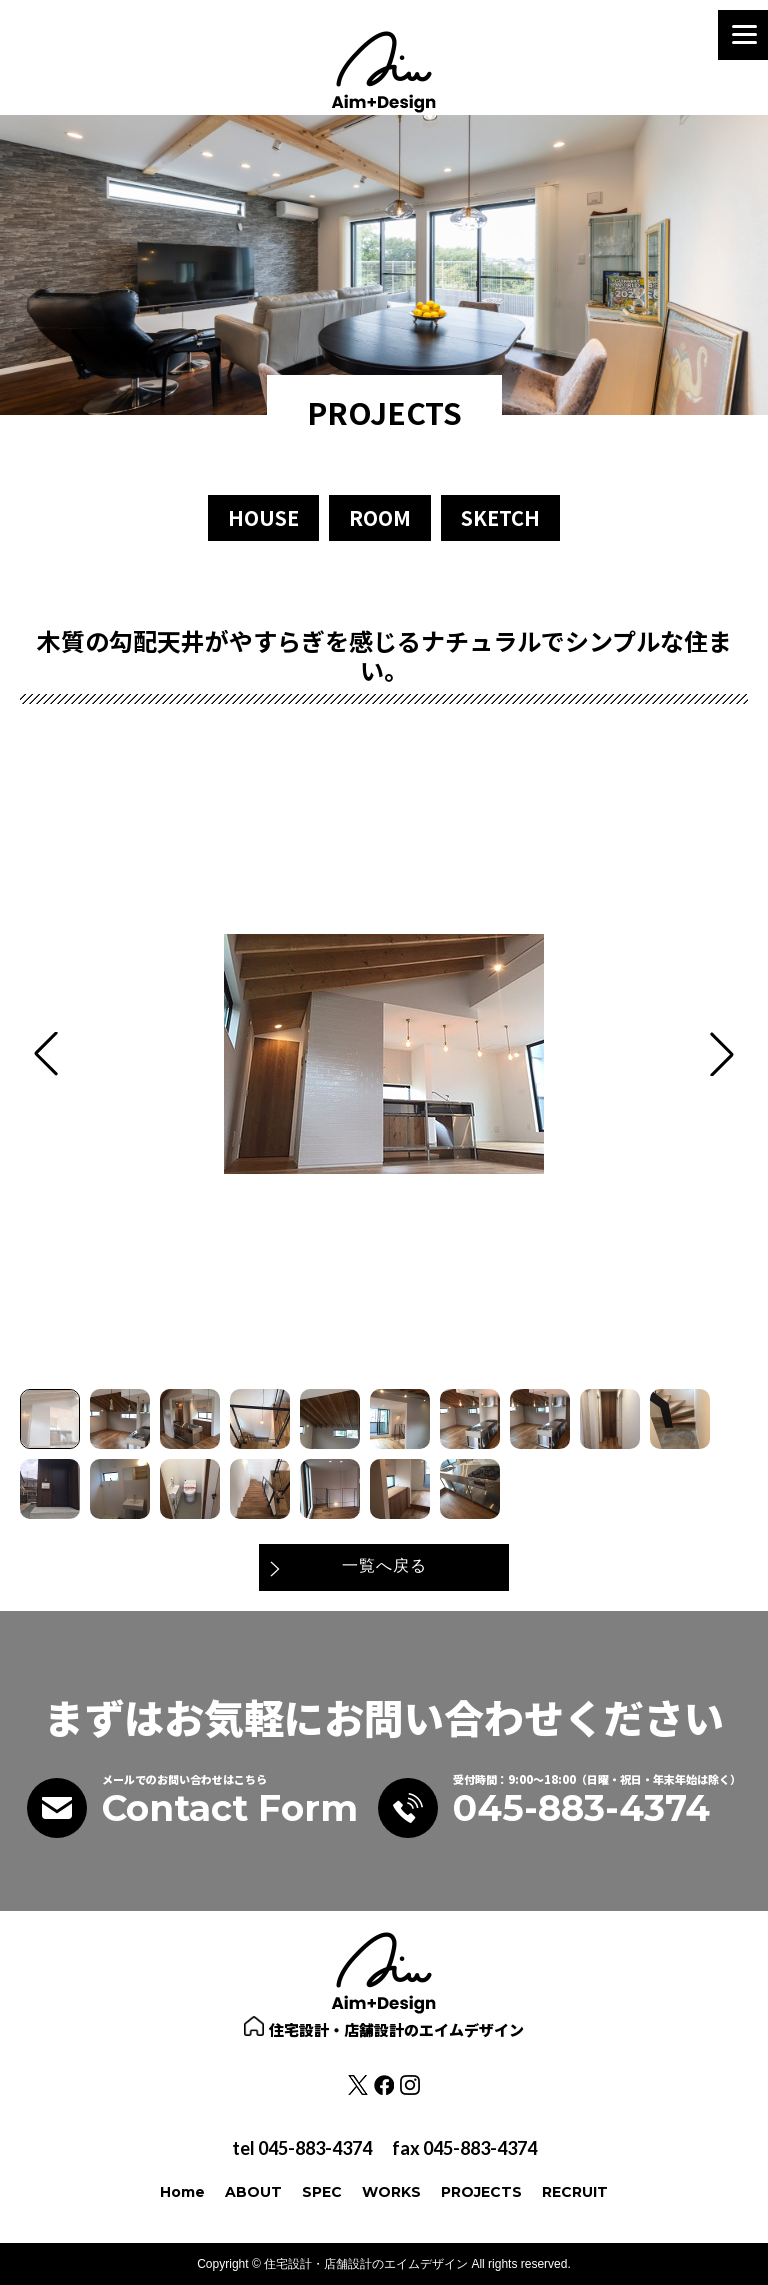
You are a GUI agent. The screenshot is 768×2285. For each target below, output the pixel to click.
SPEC (322, 2192)
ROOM (380, 517)
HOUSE (263, 517)
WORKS (391, 2192)
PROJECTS (481, 2192)
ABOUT (253, 2192)
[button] (722, 1054)
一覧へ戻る (384, 1566)
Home (182, 2192)
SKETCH (500, 517)
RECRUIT (575, 2192)
